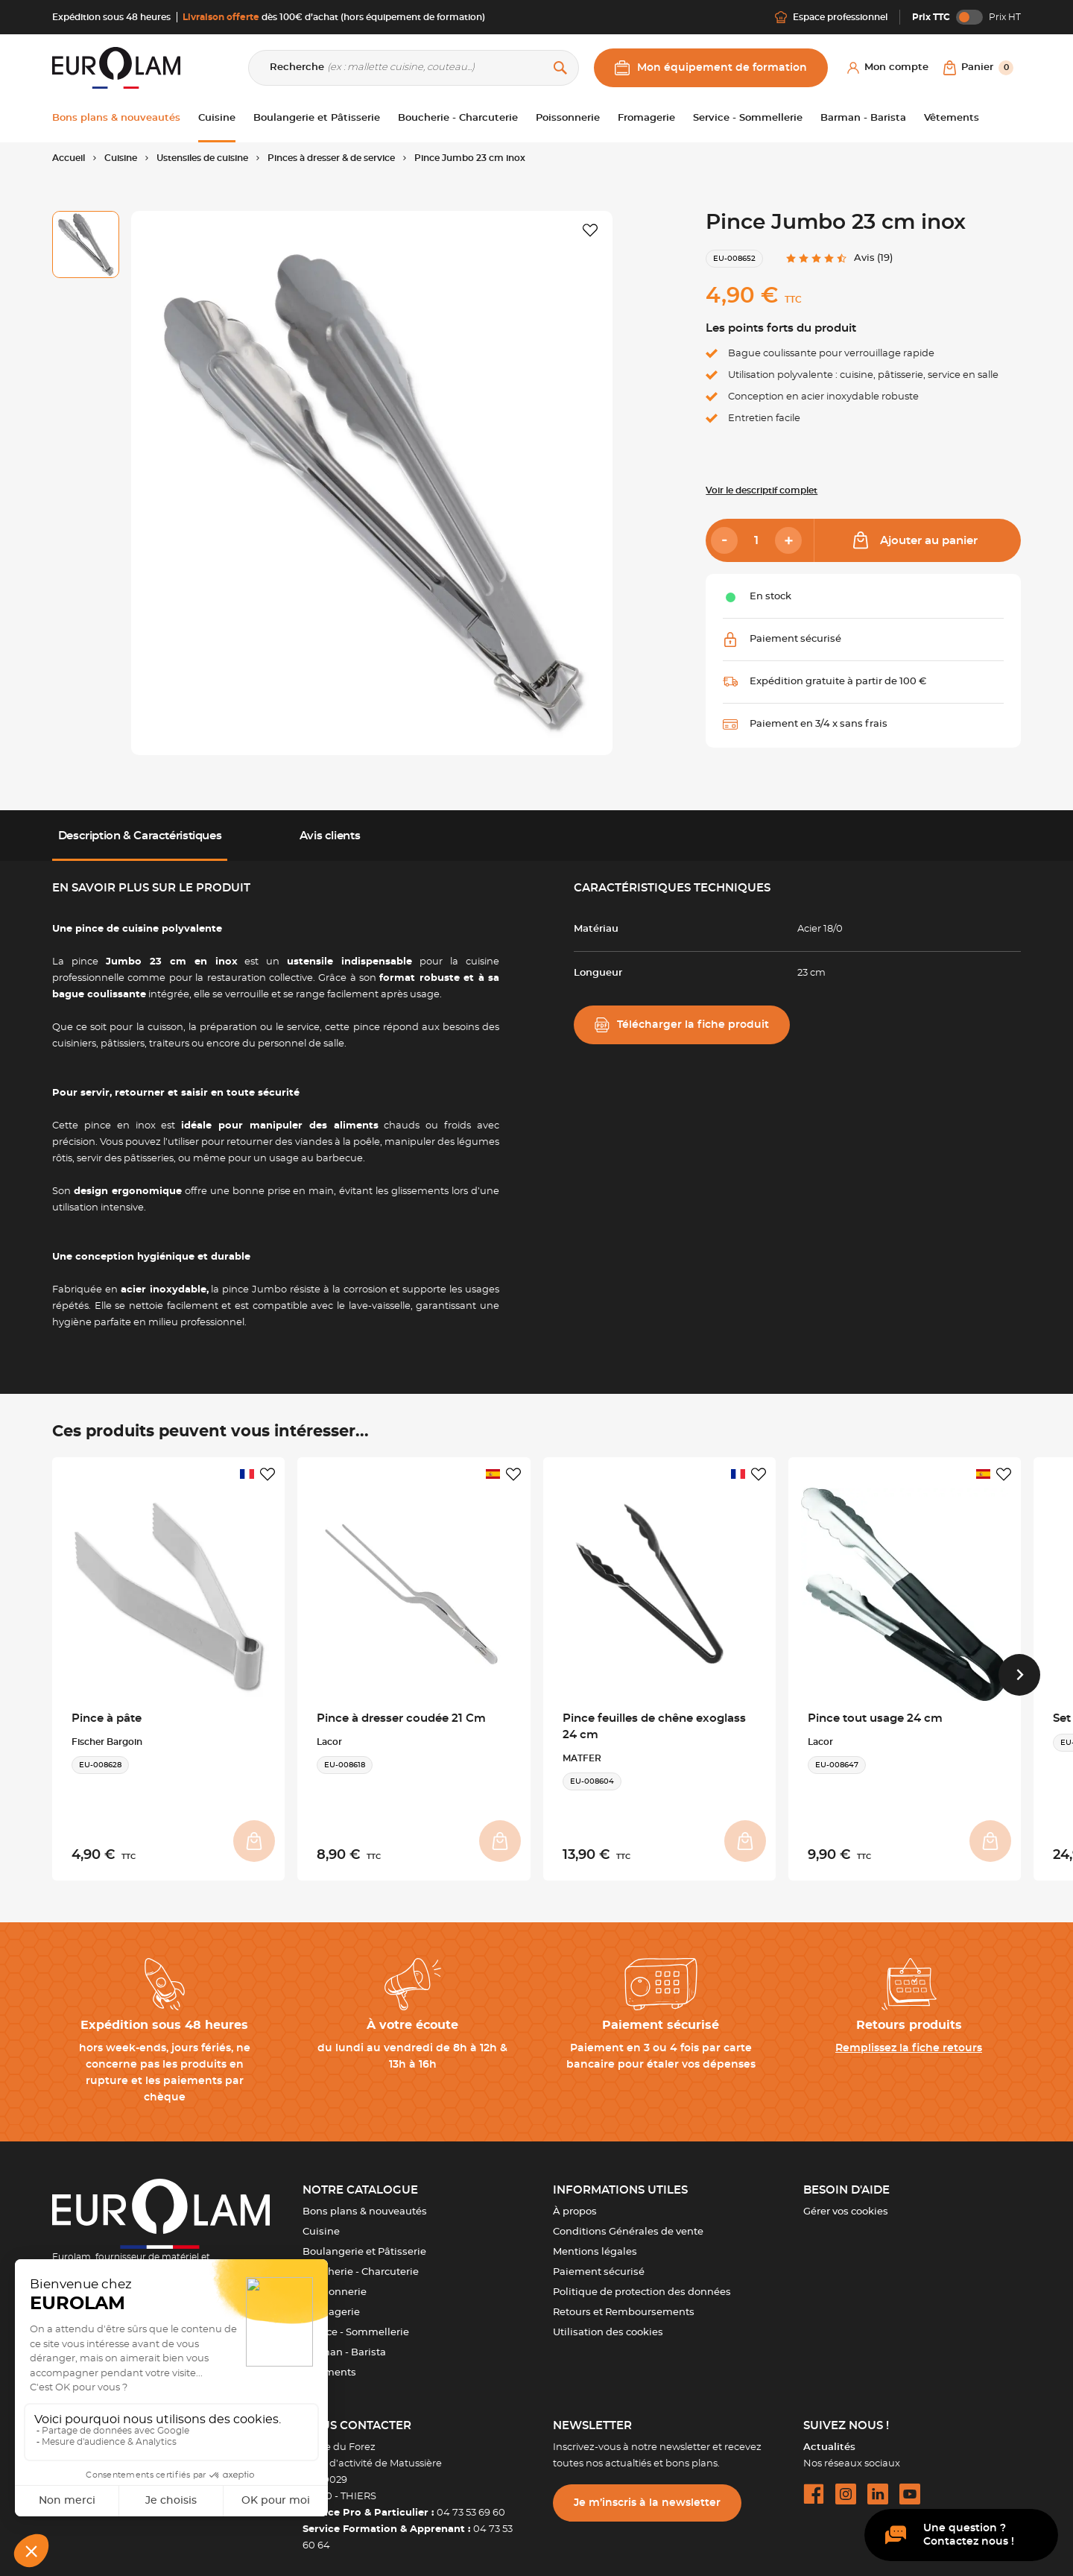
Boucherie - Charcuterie (361, 2261)
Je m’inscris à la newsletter (647, 2492)
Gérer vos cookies (845, 2201)
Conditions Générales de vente (628, 2221)
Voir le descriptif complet (761, 490)
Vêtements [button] (951, 118)
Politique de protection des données (642, 2281)
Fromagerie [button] (646, 118)
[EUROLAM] (116, 67)
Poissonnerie (335, 2281)
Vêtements (329, 2362)
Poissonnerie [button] (568, 118)
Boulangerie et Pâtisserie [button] (316, 118)
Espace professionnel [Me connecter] (831, 17)
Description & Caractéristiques (140, 836)
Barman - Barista (344, 2341)
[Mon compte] (888, 68)
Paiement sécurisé (599, 2261)
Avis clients (330, 836)
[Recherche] (413, 68)
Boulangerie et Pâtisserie (364, 2241)
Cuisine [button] (216, 118)
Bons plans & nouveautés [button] (116, 118)
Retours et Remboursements (623, 2301)
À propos (575, 2201)
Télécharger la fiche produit (682, 1024)
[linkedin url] (877, 2482)
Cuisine (321, 2221)
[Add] (788, 540)
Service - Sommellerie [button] (748, 118)
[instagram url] (845, 2482)
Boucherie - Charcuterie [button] (458, 118)
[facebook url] (813, 2482)
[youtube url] (909, 2482)
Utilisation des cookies (608, 2321)
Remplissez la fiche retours (908, 2037)
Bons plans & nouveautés (365, 2201)
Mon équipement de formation (711, 67)
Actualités (829, 2436)
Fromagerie (331, 2301)
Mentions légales (595, 2241)
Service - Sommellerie (356, 2321)
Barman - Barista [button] (863, 118)
